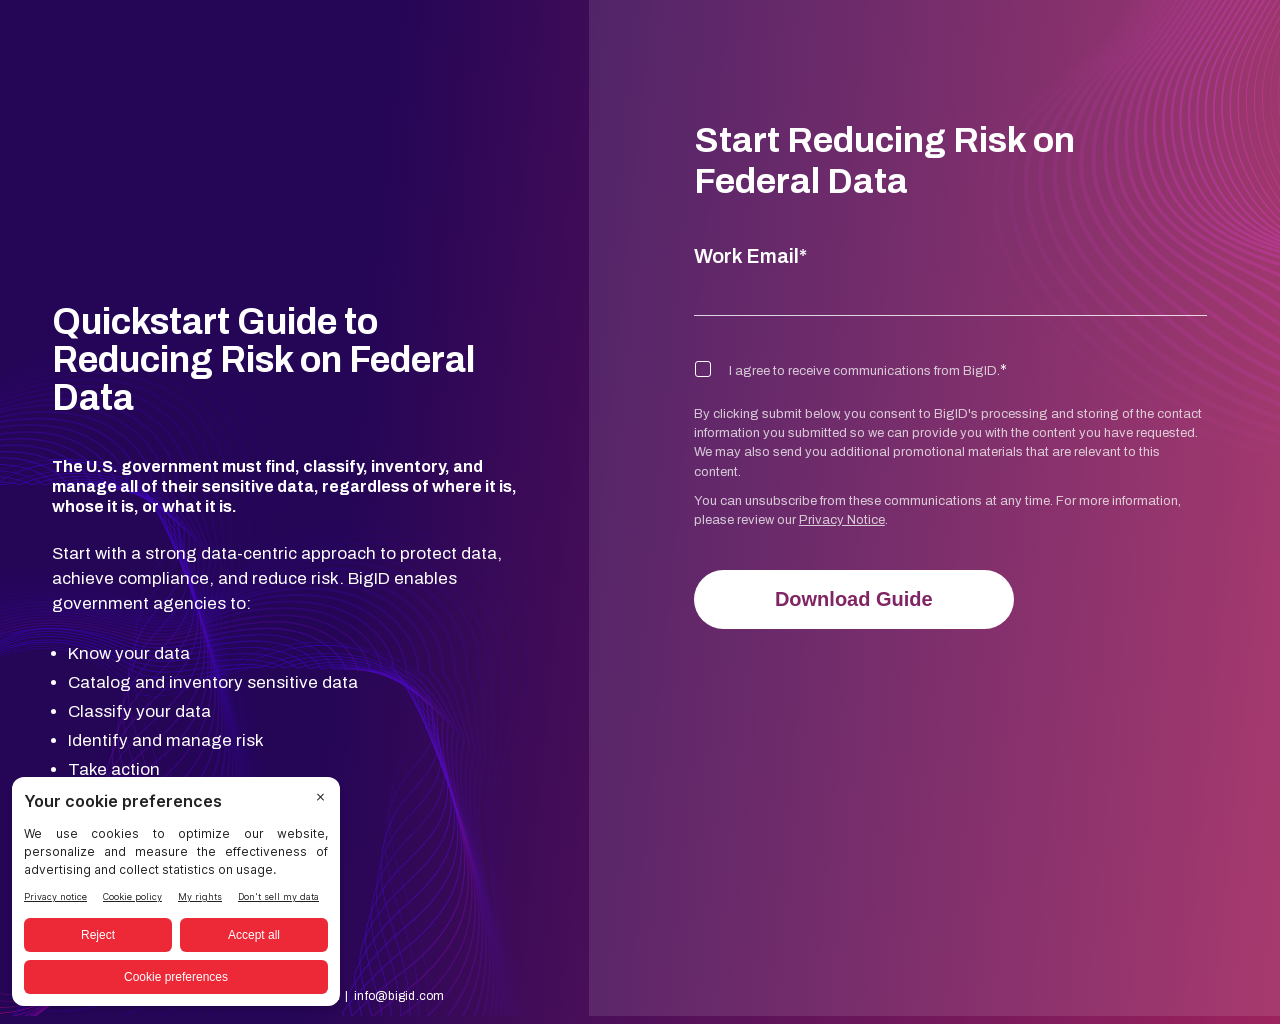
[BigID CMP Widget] (176, 896)
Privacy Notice (842, 520)
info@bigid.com (399, 920)
